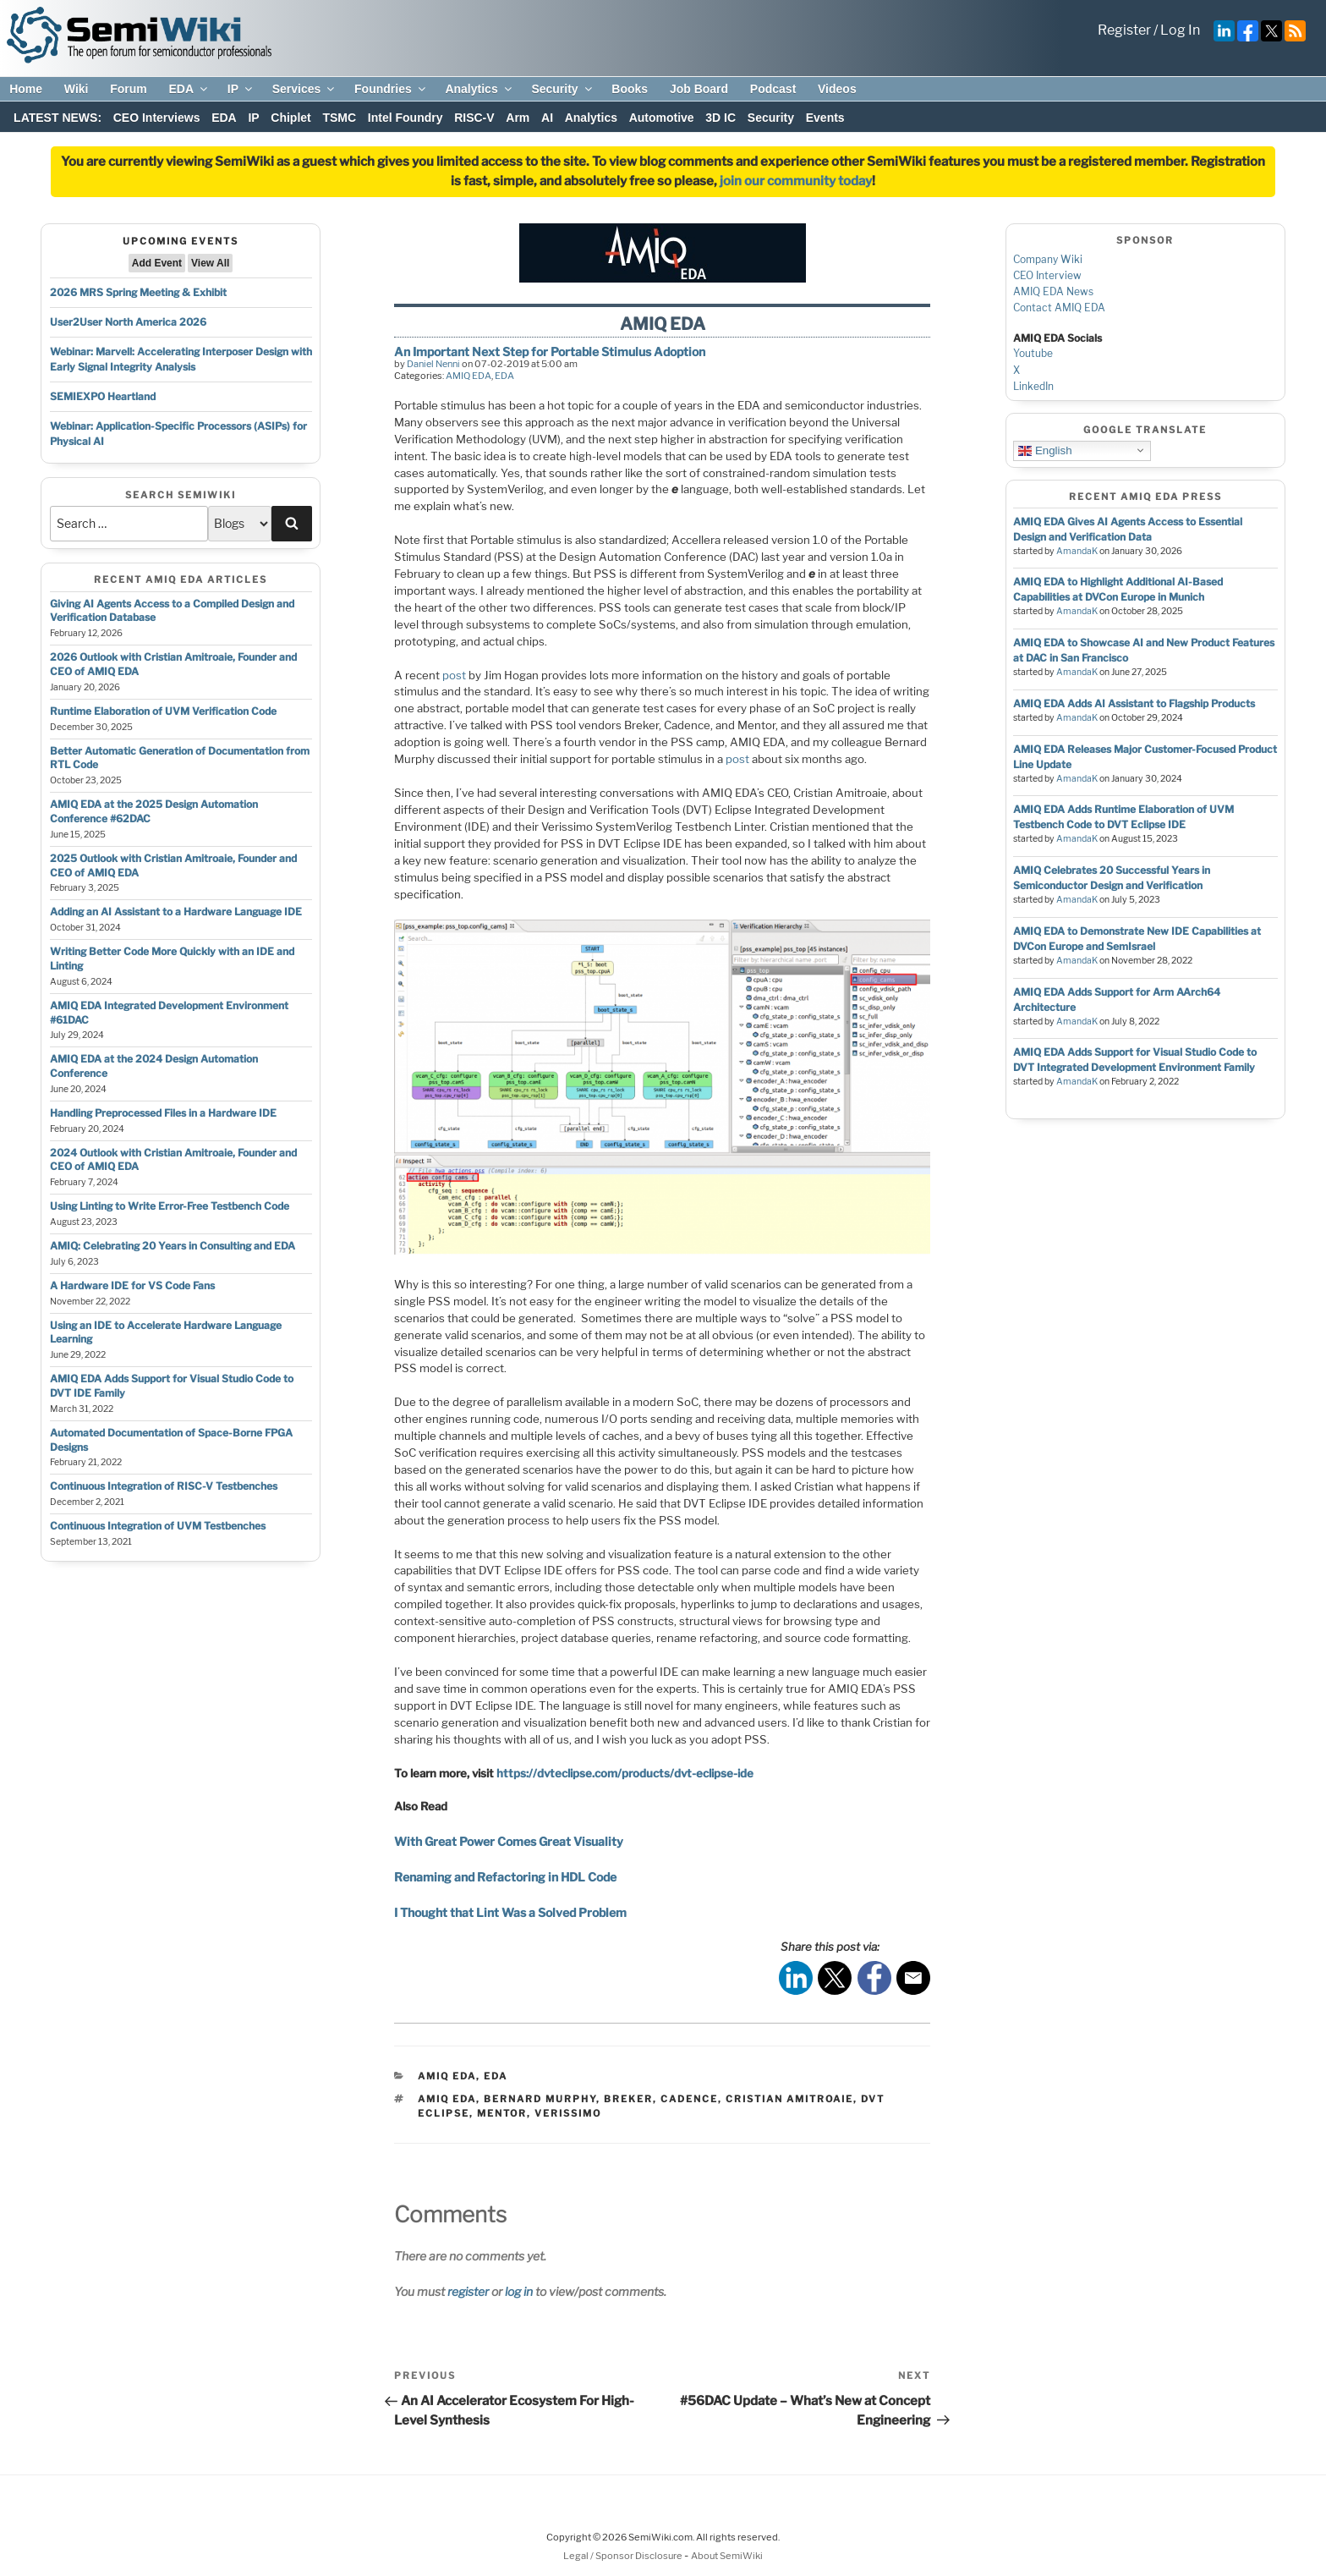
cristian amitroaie (789, 2099)
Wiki (76, 89)
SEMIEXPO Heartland (103, 396)
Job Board (699, 89)
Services (304, 89)
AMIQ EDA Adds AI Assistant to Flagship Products (1134, 703)
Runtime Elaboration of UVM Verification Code (163, 711)
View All (210, 263)
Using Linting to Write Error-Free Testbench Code (169, 1206)
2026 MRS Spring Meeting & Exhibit (138, 292)
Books (629, 89)
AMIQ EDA (468, 376)
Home (25, 89)
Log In (1180, 30)
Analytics (479, 89)
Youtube (1033, 353)
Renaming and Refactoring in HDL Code (505, 1877)
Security (562, 89)
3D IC (720, 117)
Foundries (391, 89)
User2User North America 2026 (128, 322)
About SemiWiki (727, 2556)
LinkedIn (1033, 386)
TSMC (339, 117)
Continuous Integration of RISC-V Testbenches (163, 1486)
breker (628, 2099)
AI (547, 117)
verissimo (567, 2113)
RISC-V (474, 117)
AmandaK (1077, 551)
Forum (128, 89)
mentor (502, 2113)
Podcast (773, 89)
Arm (517, 117)
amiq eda (447, 2099)
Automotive (661, 117)
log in (519, 2291)
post (454, 675)
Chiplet (290, 117)
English (1044, 450)
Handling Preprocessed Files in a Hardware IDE (163, 1113)
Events (825, 117)
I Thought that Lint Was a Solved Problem (510, 1912)
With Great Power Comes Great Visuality (508, 1841)
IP (241, 89)
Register (1124, 30)
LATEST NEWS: (57, 117)
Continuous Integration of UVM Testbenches (158, 1525)
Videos (837, 89)
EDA (189, 89)
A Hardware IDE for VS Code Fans (132, 1285)
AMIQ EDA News (1053, 291)
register (468, 2291)
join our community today (796, 181)
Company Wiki (1047, 259)
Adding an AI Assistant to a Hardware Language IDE (176, 911)
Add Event (157, 263)
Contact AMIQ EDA (1059, 307)
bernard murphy (540, 2099)
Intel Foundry (405, 117)
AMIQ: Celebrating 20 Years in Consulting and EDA (172, 1245)
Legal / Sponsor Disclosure (623, 2556)
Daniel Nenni (433, 364)
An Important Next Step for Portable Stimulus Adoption (549, 351)
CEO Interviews (156, 117)
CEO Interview (1047, 275)
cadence (689, 2099)
